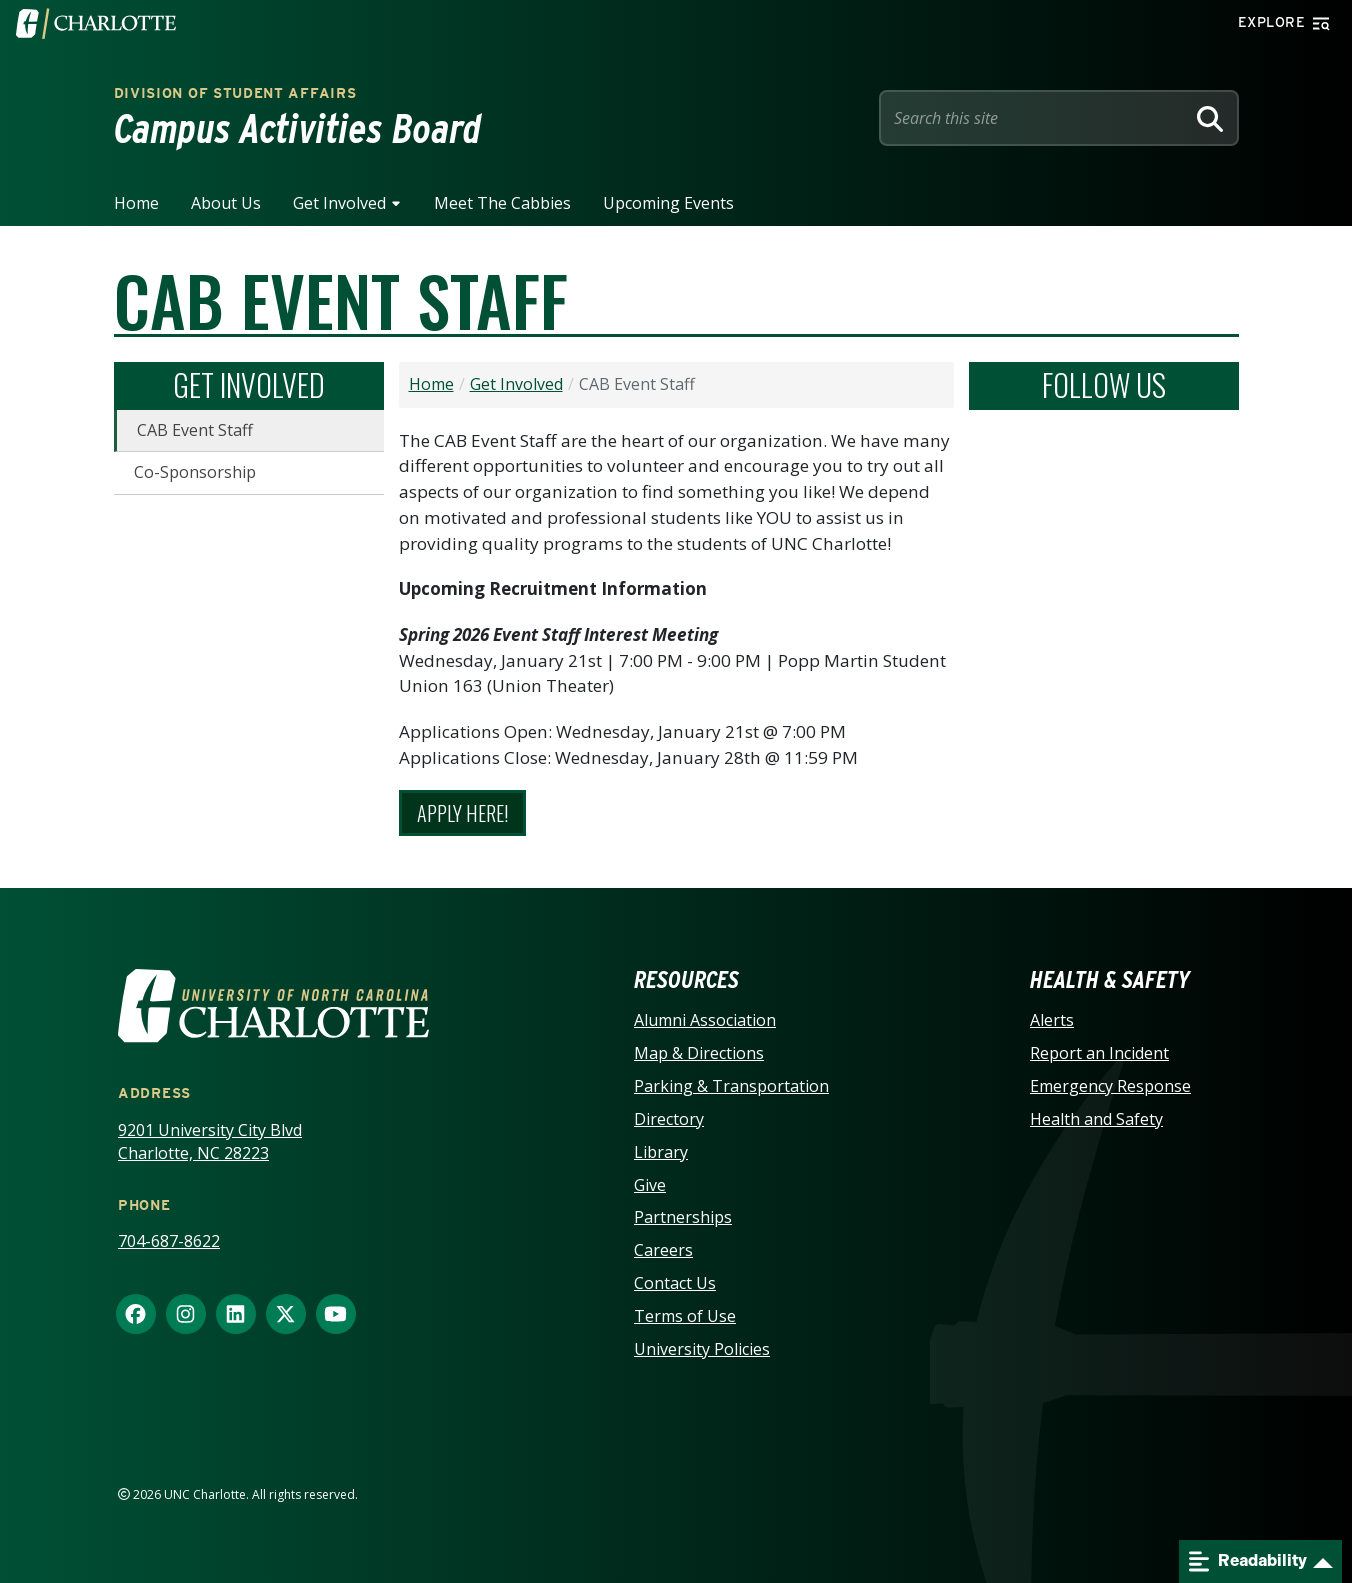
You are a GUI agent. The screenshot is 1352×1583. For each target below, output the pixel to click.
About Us (226, 203)
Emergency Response (1110, 1086)
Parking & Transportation (731, 1086)
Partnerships (683, 1217)
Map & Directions (699, 1053)
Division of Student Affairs (235, 93)
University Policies (702, 1349)
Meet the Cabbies (502, 203)
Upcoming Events (668, 203)
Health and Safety (1096, 1119)
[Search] (1210, 118)
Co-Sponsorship (195, 472)
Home (136, 203)
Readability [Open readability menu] (1248, 1561)
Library (661, 1152)
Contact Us (675, 1283)
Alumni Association (705, 1020)
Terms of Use (685, 1316)
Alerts (1052, 1020)
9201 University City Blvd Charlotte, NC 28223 (210, 1141)
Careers (663, 1250)
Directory (669, 1119)
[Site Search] (1036, 118)
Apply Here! (462, 813)
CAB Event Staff (195, 430)
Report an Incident (1099, 1053)
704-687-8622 (169, 1241)
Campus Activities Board (298, 129)
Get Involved (339, 203)
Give (650, 1185)
